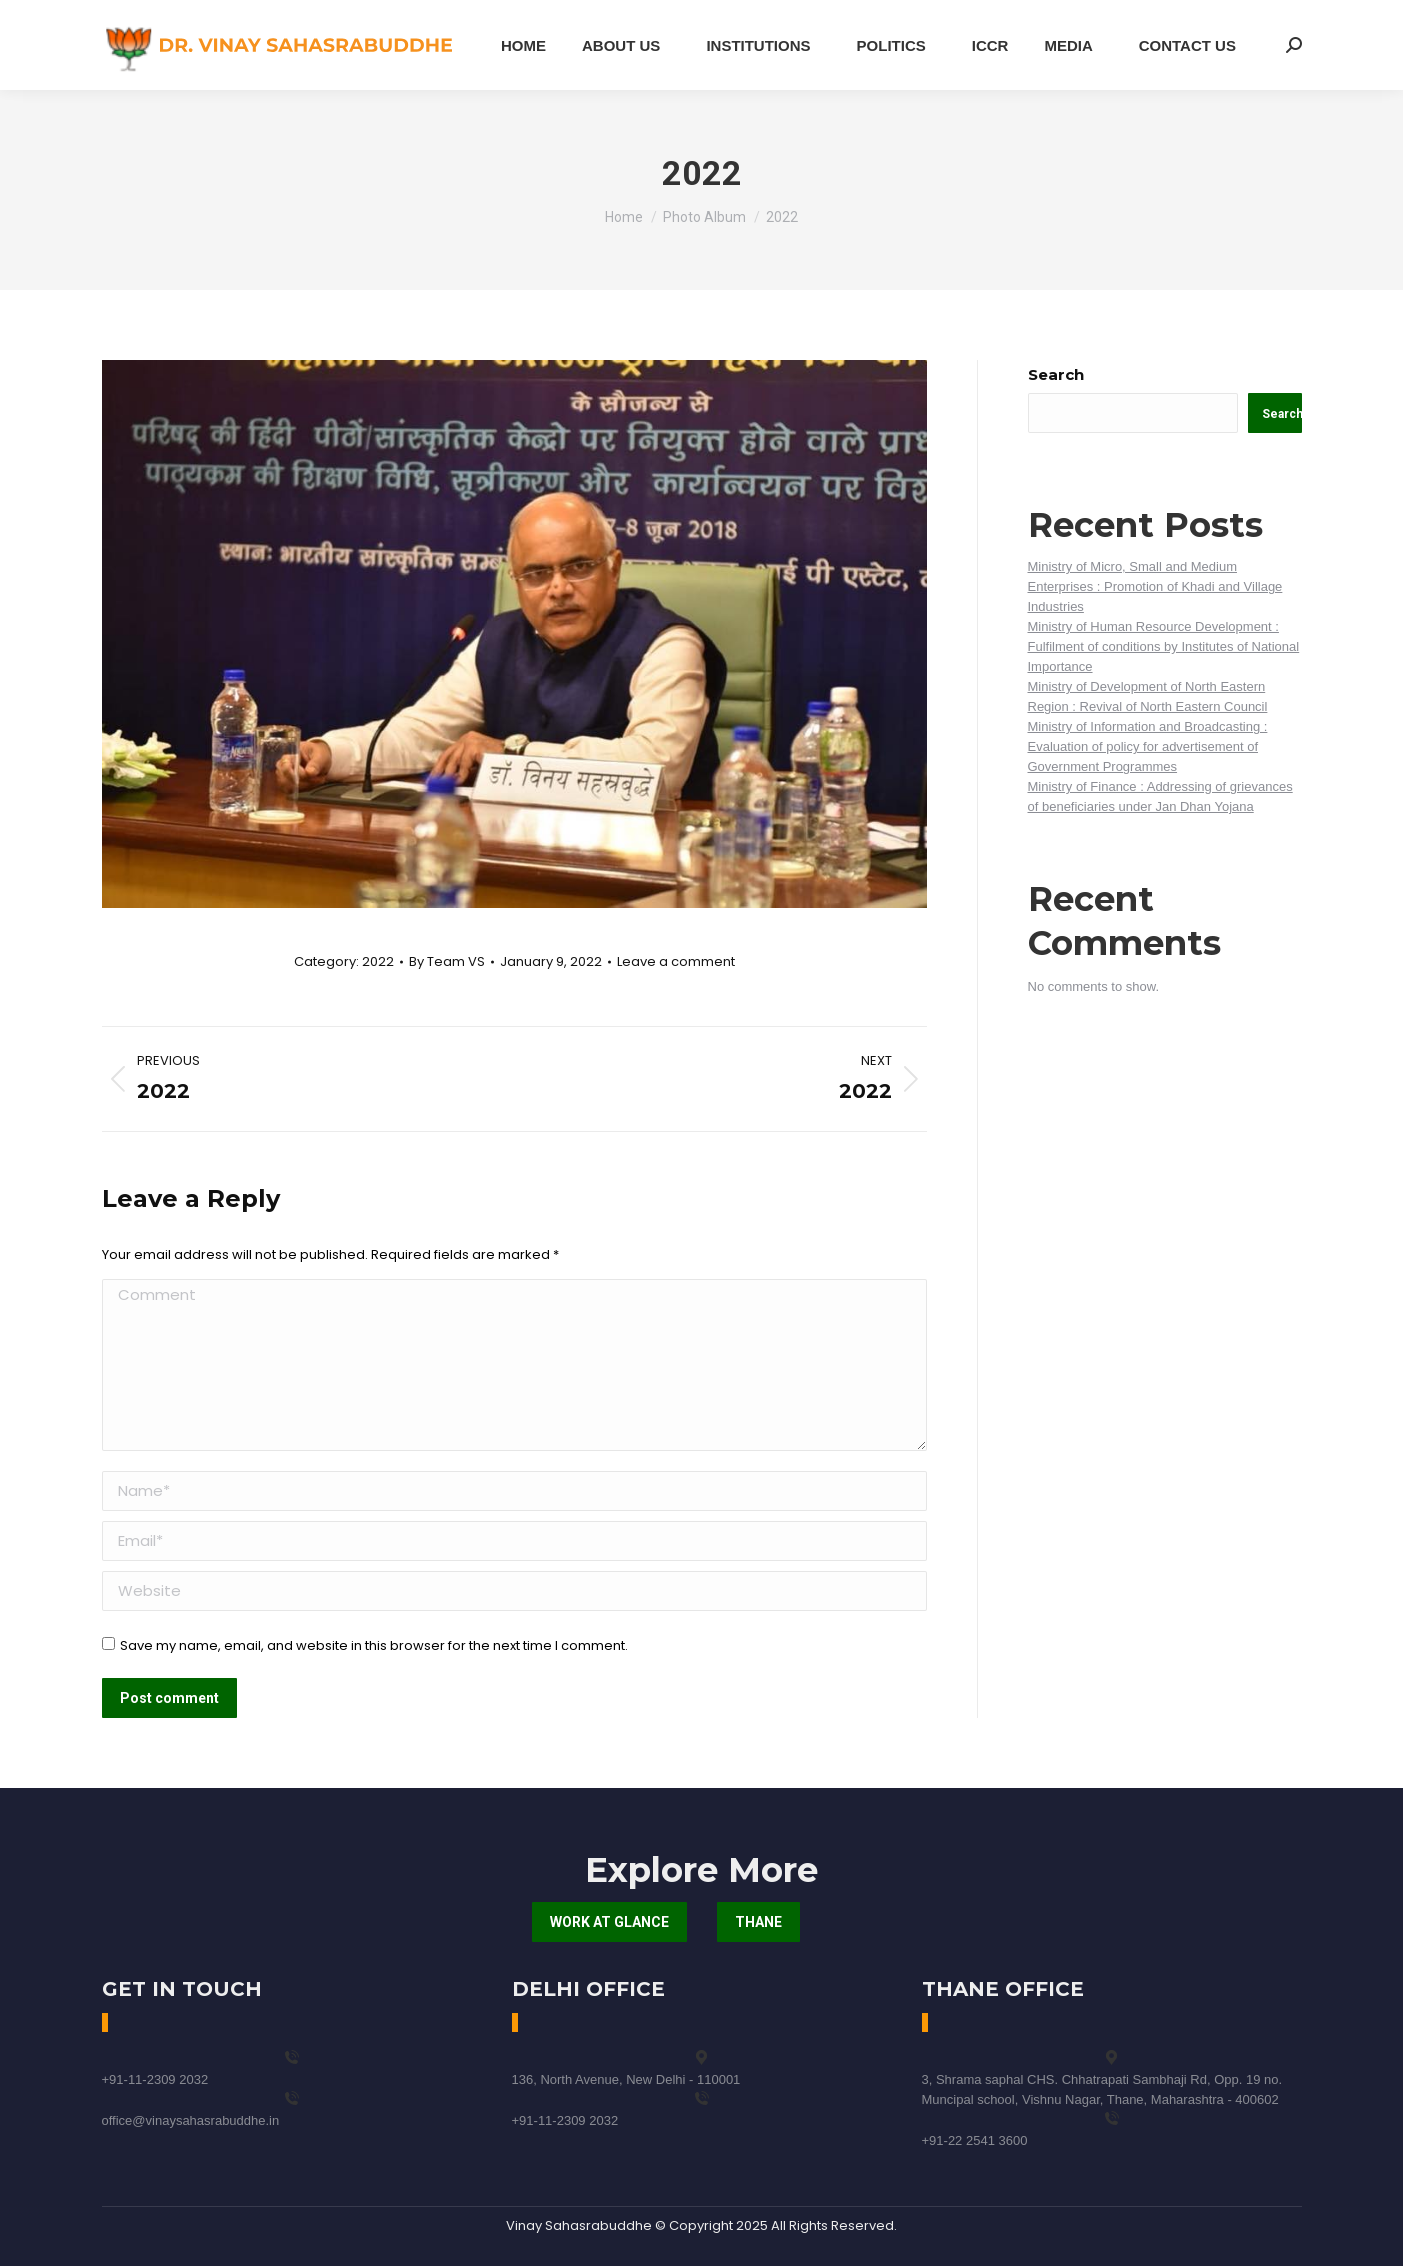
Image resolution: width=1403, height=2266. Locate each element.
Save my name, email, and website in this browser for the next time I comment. (374, 1645)
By (447, 962)
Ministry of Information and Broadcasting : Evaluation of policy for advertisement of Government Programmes (1148, 746)
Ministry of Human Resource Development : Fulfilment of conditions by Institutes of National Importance (1164, 646)
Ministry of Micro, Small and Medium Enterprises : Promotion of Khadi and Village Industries (1155, 586)
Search (1056, 374)
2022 (378, 961)
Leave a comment (676, 962)
